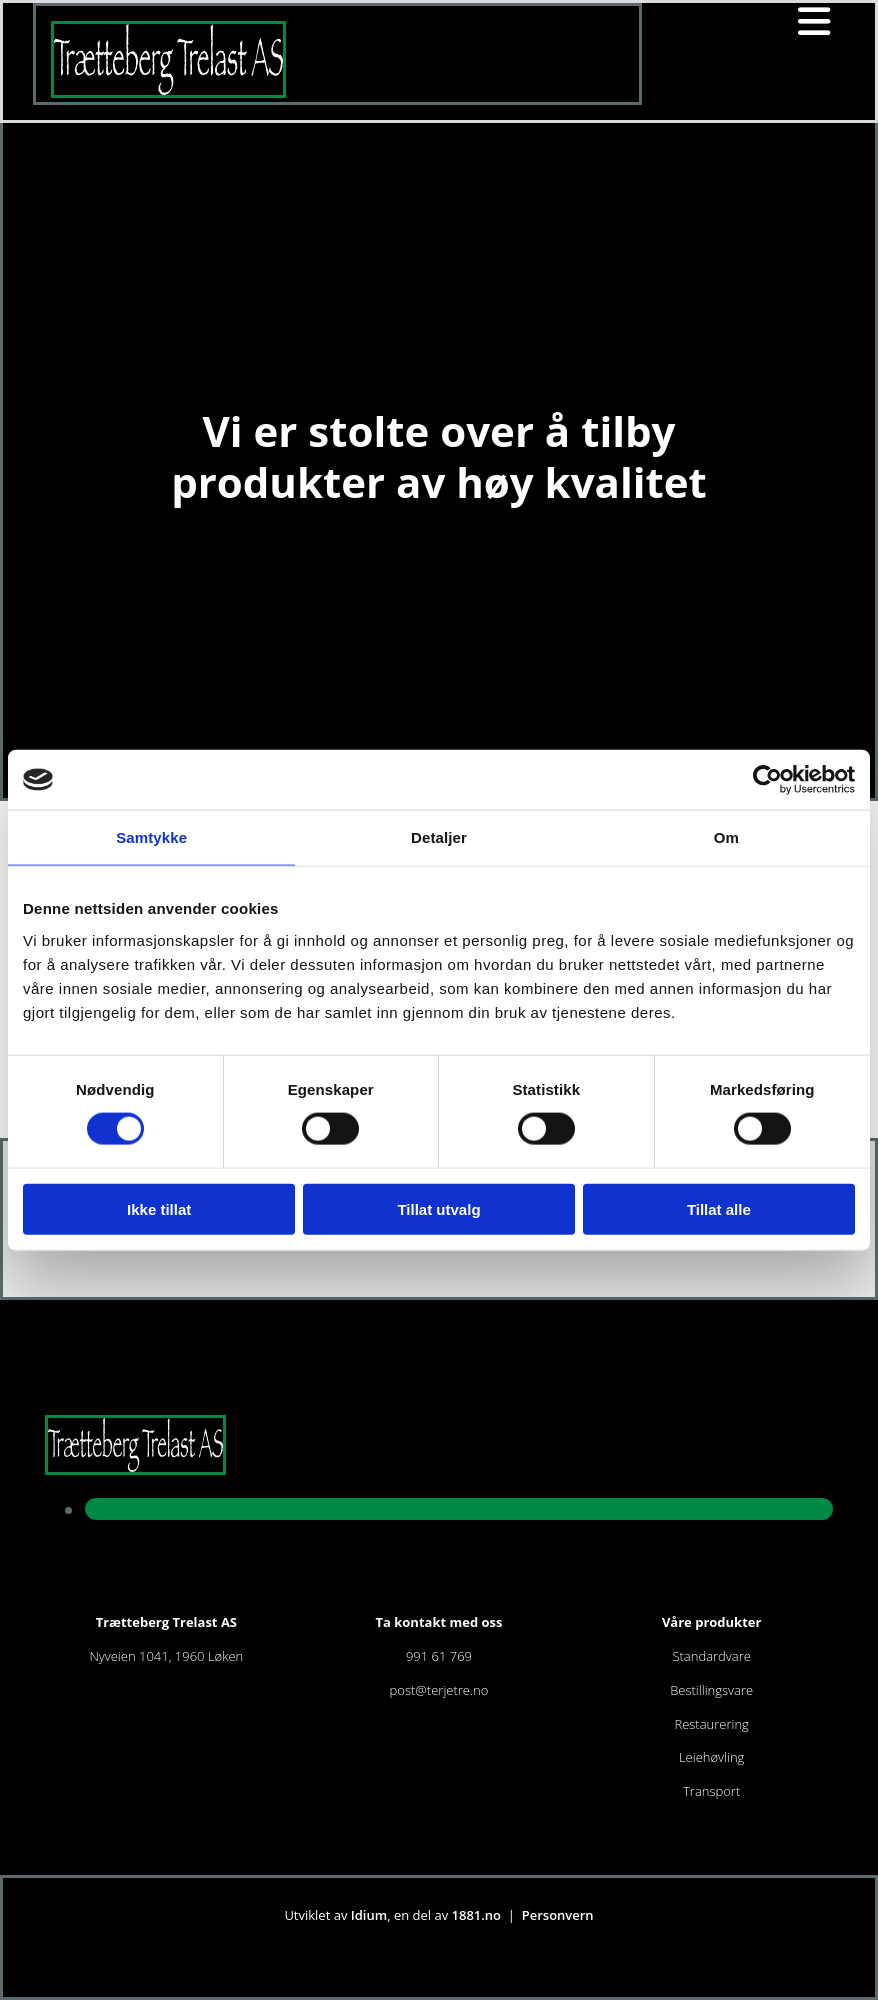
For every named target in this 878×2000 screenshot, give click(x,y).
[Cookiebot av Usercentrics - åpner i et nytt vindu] (767, 780)
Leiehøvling (711, 1757)
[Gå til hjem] (168, 92)
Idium (369, 1915)
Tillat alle (719, 1208)
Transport (711, 1791)
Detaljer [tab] (439, 837)
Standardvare (711, 1656)
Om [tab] (726, 837)
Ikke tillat (159, 1208)
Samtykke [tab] (151, 837)
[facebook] (459, 1508)
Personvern (558, 1915)
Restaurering (711, 1724)
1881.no (477, 1915)
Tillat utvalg (438, 1208)
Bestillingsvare (711, 1690)
